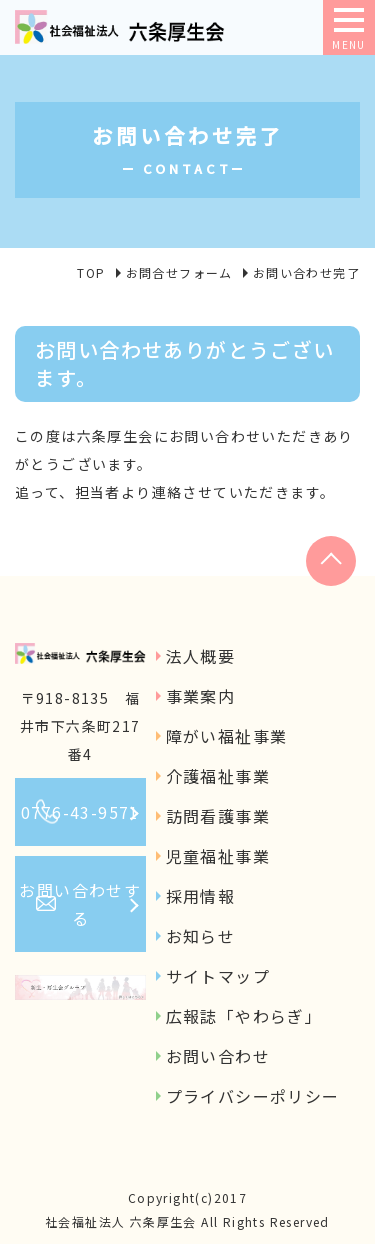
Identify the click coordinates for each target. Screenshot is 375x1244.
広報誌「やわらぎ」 (244, 1016)
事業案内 (201, 696)
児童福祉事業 (218, 856)
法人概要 (201, 656)
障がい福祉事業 (227, 736)
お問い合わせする (80, 904)
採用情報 (201, 896)
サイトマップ (218, 976)
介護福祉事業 (218, 776)
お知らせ (201, 936)
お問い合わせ (218, 1056)
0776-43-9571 (80, 812)
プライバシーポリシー (253, 1096)
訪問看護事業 (218, 816)
